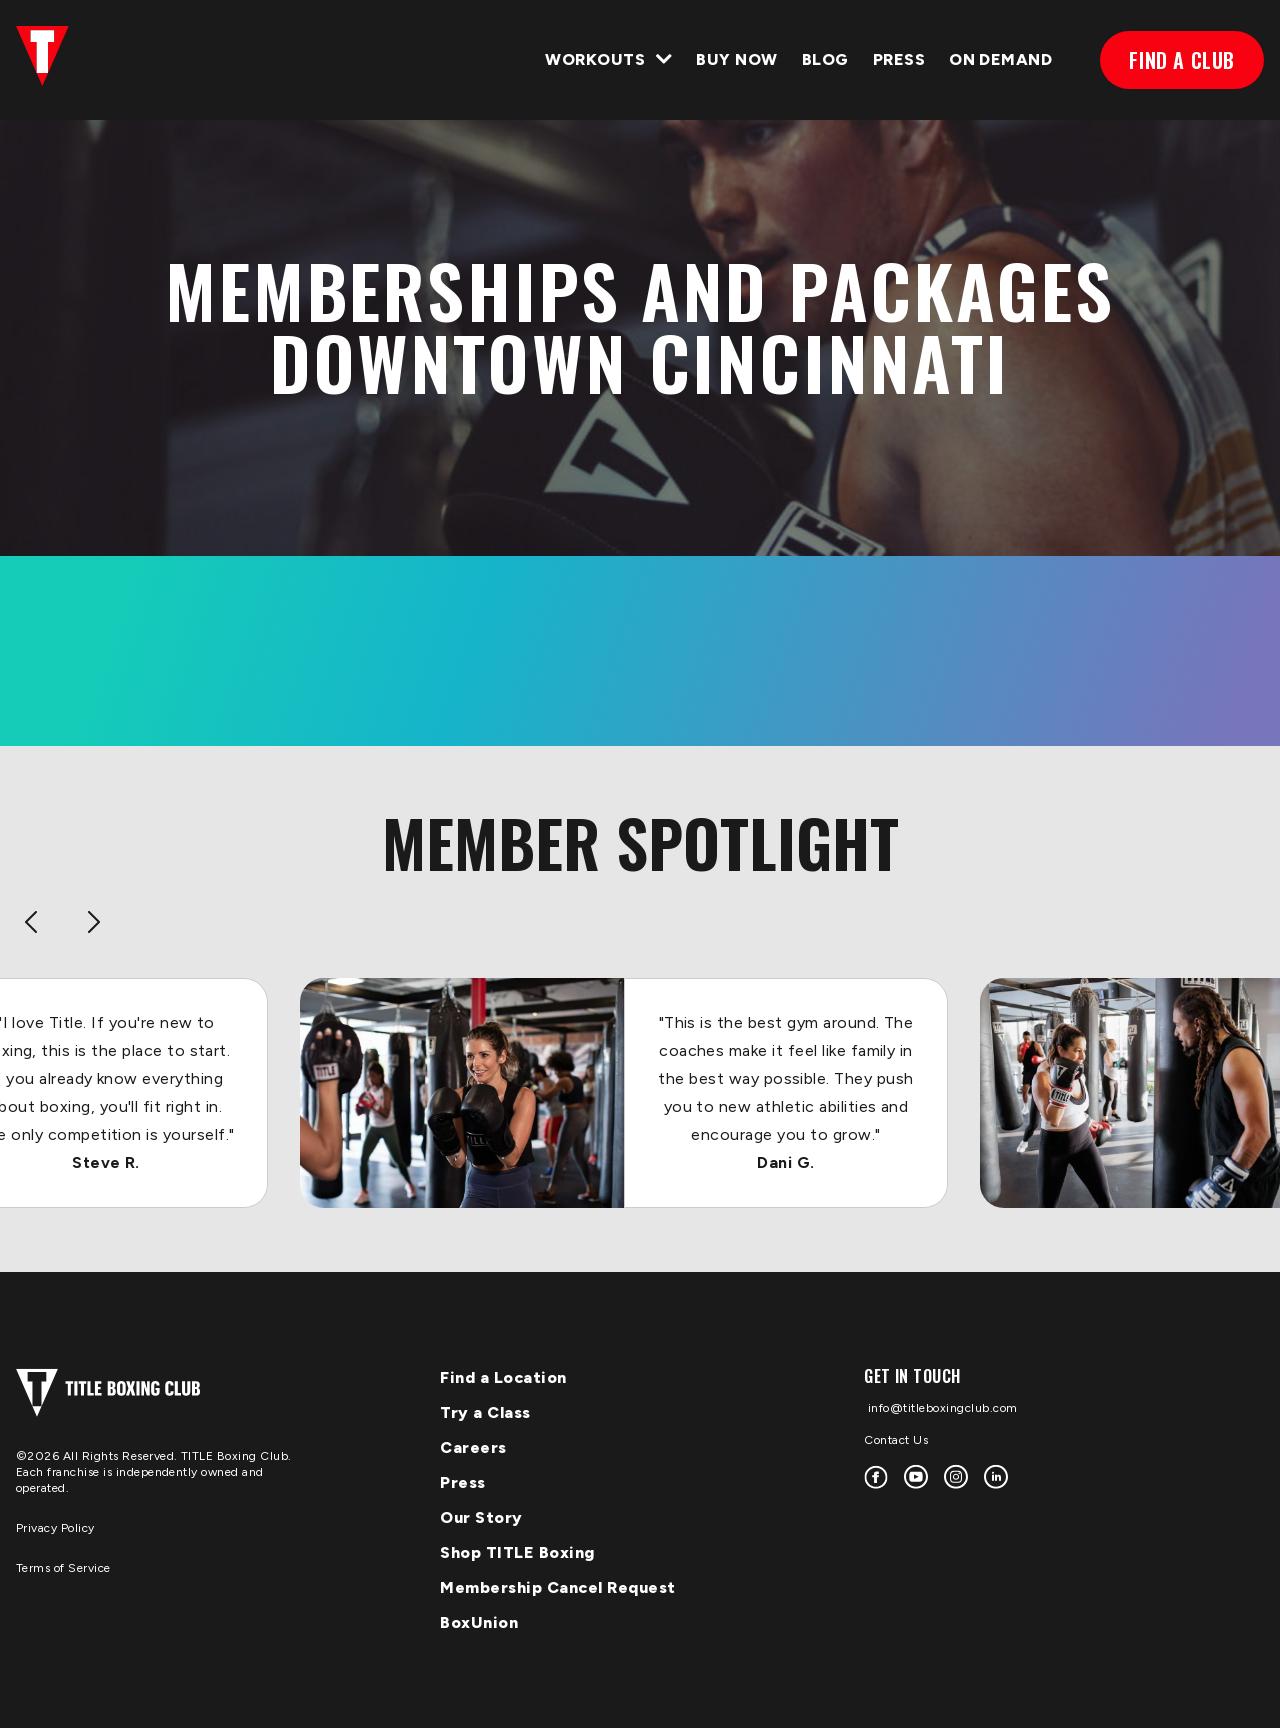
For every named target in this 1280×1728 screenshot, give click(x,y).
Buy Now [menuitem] (736, 59)
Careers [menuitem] (473, 1447)
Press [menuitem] (463, 1482)
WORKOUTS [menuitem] (595, 59)
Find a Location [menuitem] (503, 1377)
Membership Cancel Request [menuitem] (558, 1587)
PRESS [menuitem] (899, 59)
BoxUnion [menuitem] (479, 1622)
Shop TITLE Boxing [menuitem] (517, 1552)
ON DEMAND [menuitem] (1000, 59)
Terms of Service (63, 1568)
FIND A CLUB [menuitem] (1182, 60)
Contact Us (896, 1440)
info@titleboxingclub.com (941, 1408)
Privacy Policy (55, 1528)
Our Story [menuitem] (481, 1517)
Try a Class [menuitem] (485, 1412)
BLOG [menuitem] (825, 59)
